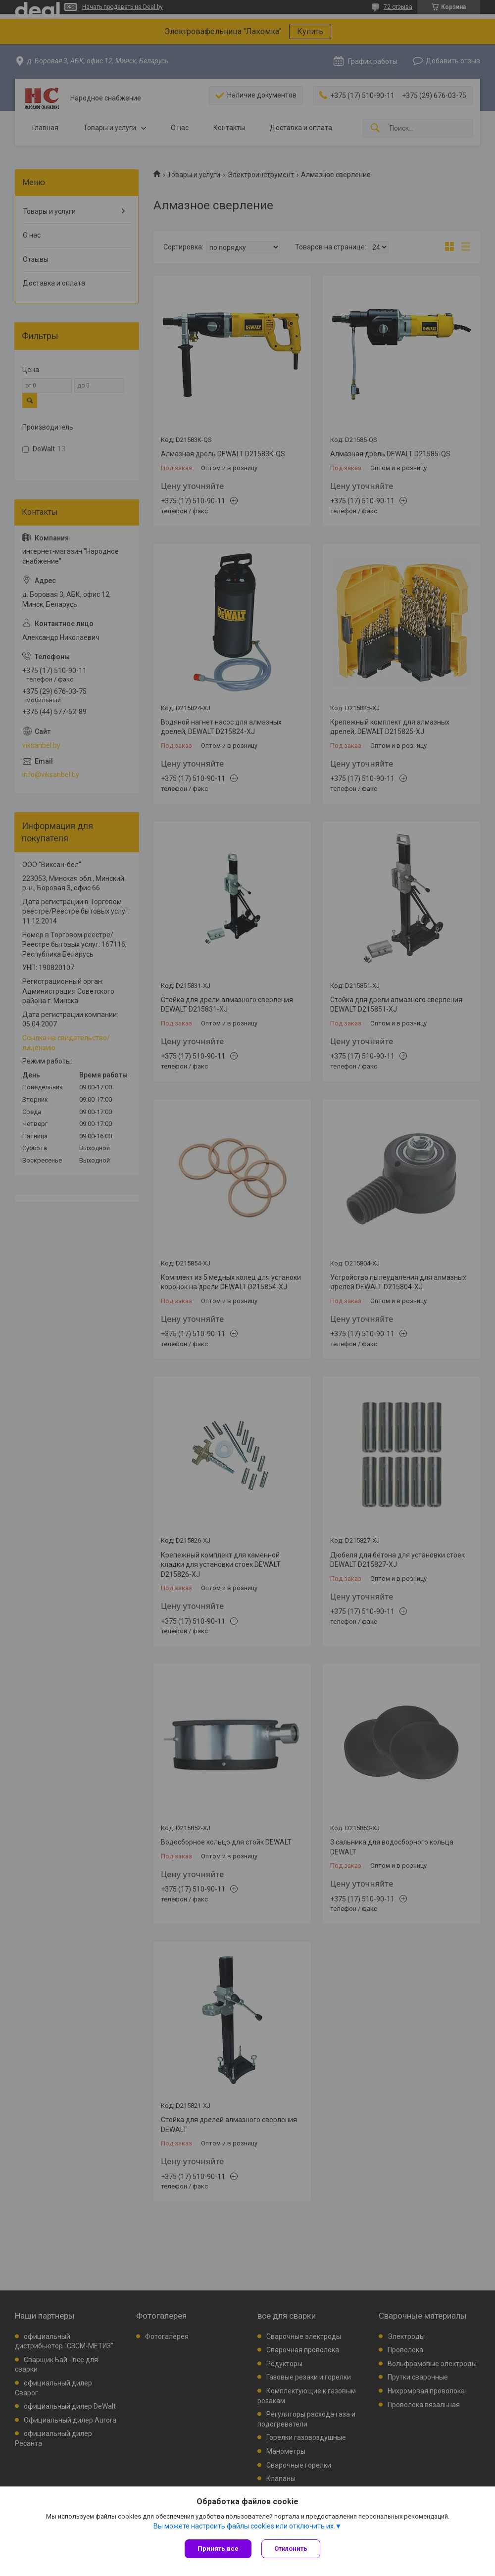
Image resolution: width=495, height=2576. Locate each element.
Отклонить (290, 2548)
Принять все (218, 2548)
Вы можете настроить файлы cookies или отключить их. (244, 2526)
